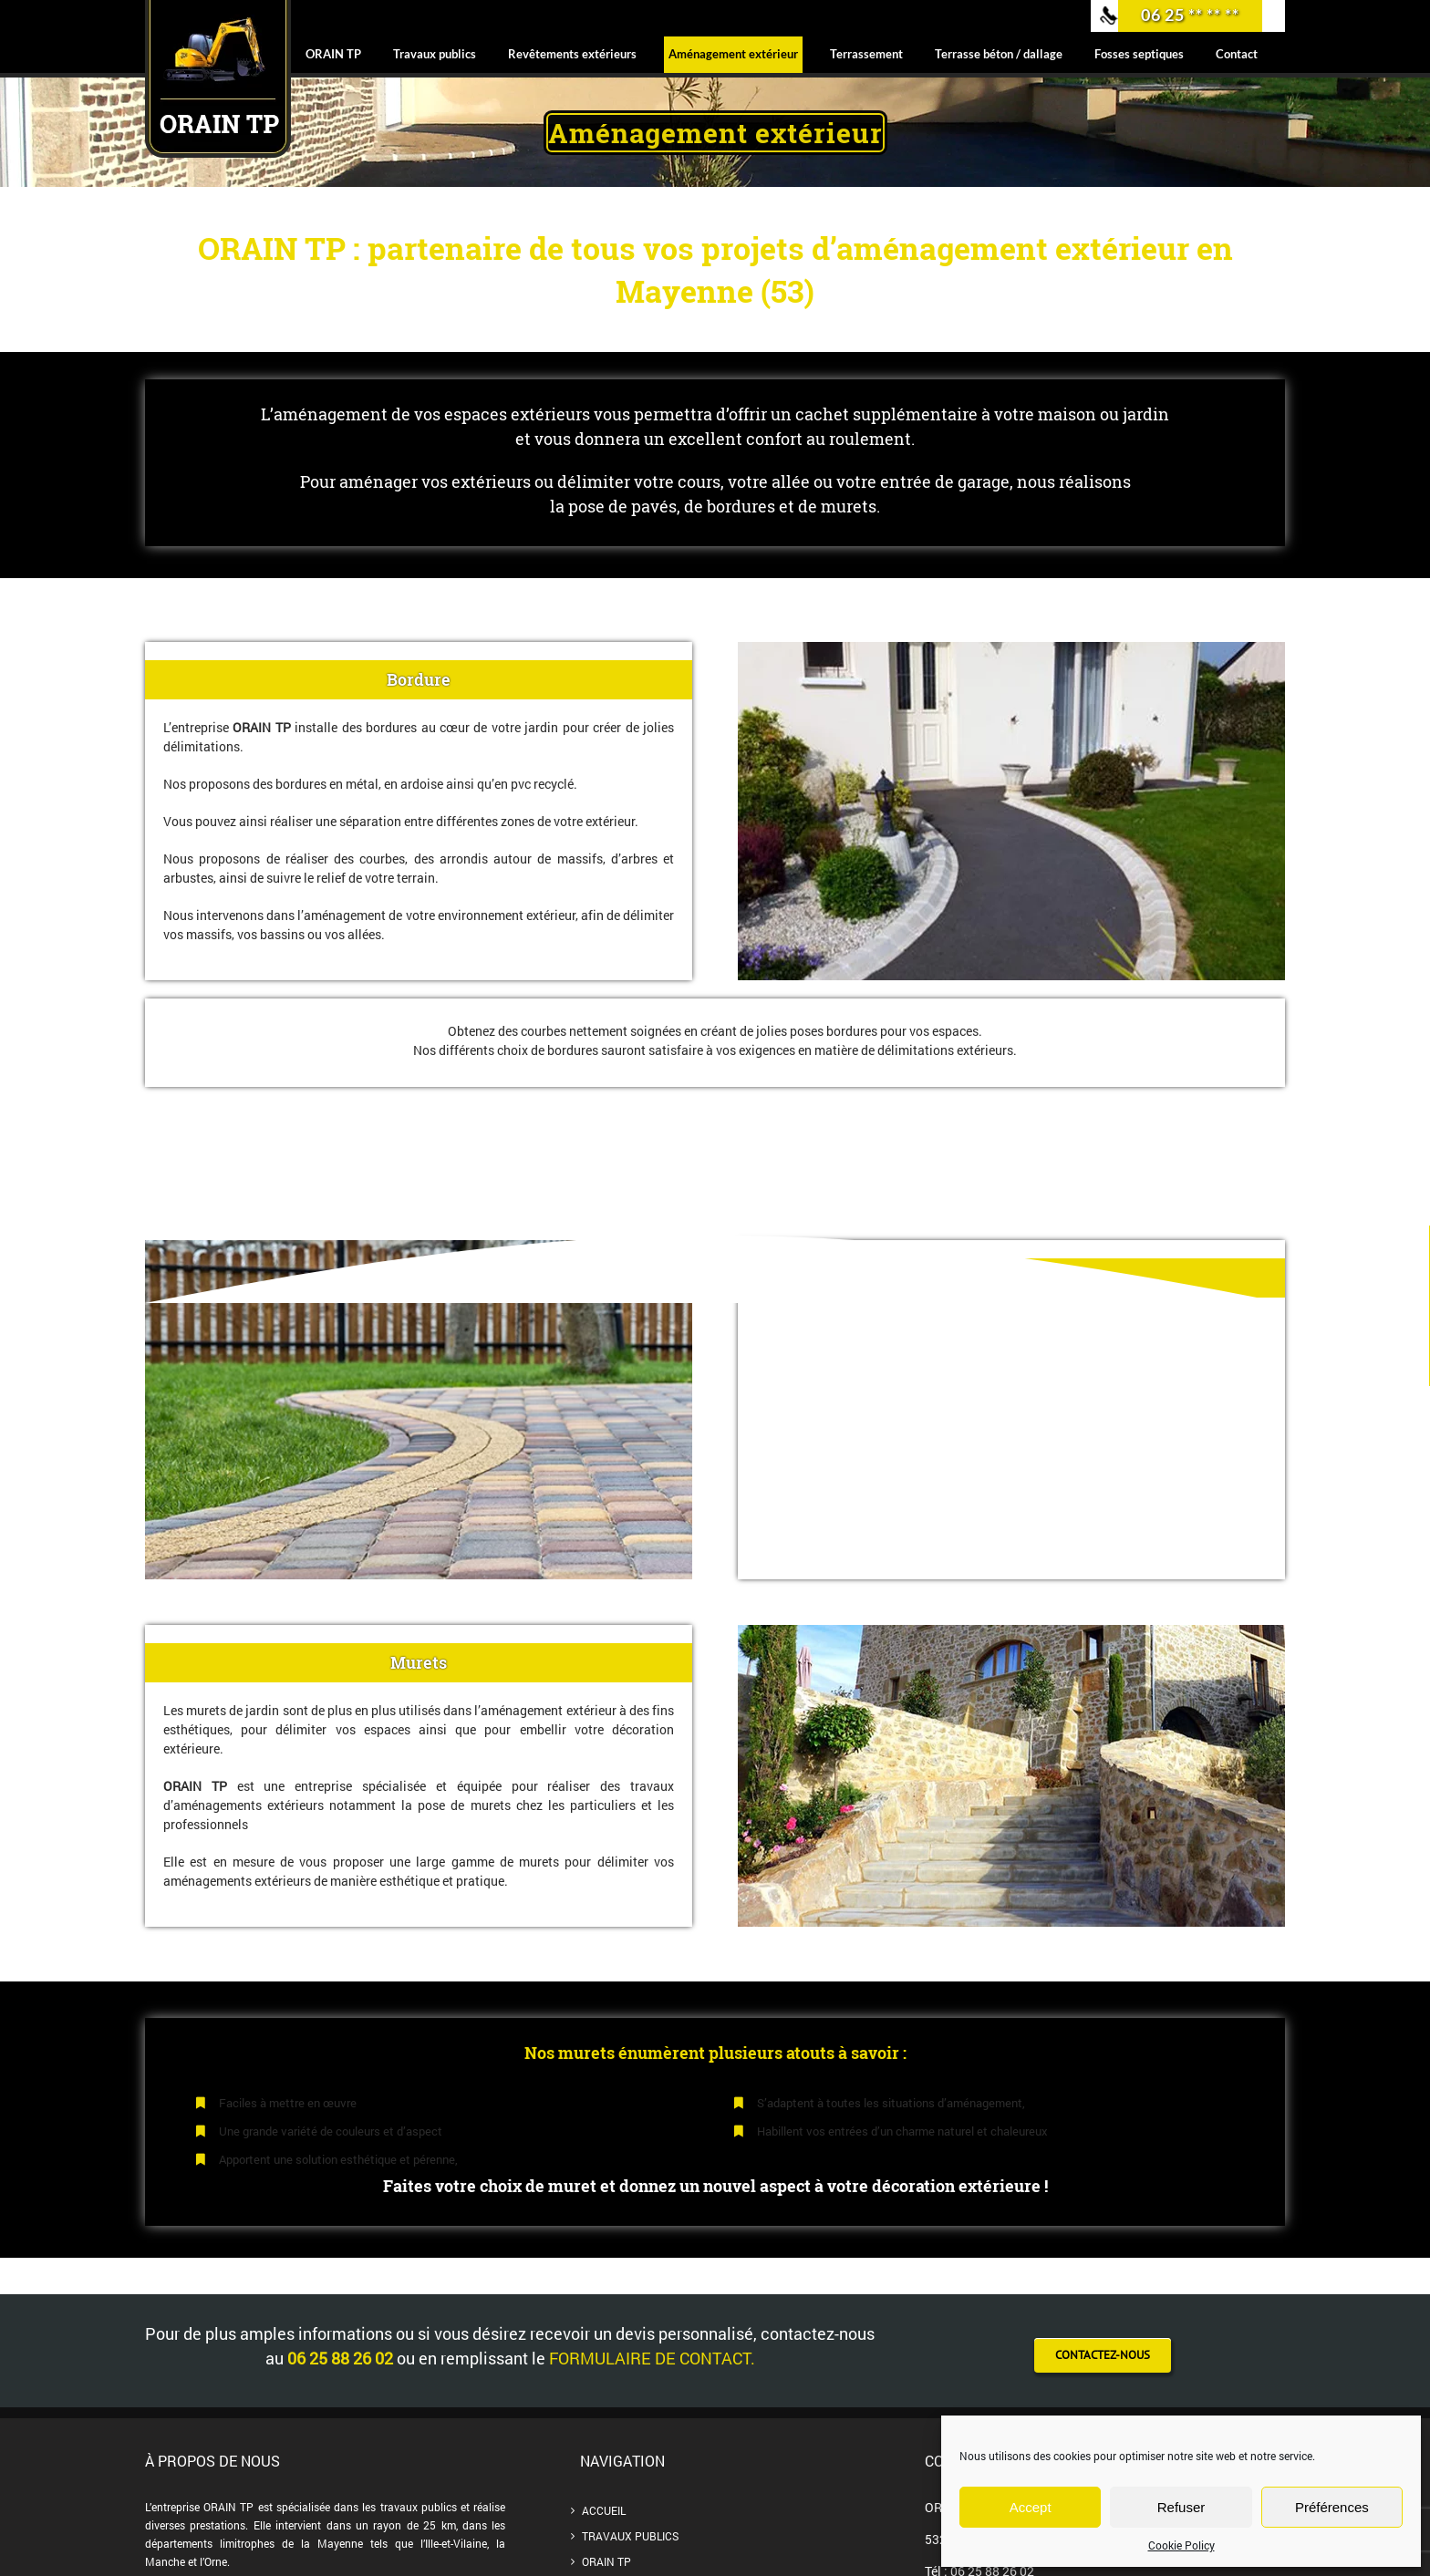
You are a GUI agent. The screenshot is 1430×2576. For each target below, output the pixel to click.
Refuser (1181, 2507)
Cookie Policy (1181, 2545)
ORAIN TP (606, 2561)
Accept (1031, 2507)
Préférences (1332, 2507)
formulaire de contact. (652, 2358)
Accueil (604, 2510)
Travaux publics (630, 2536)
